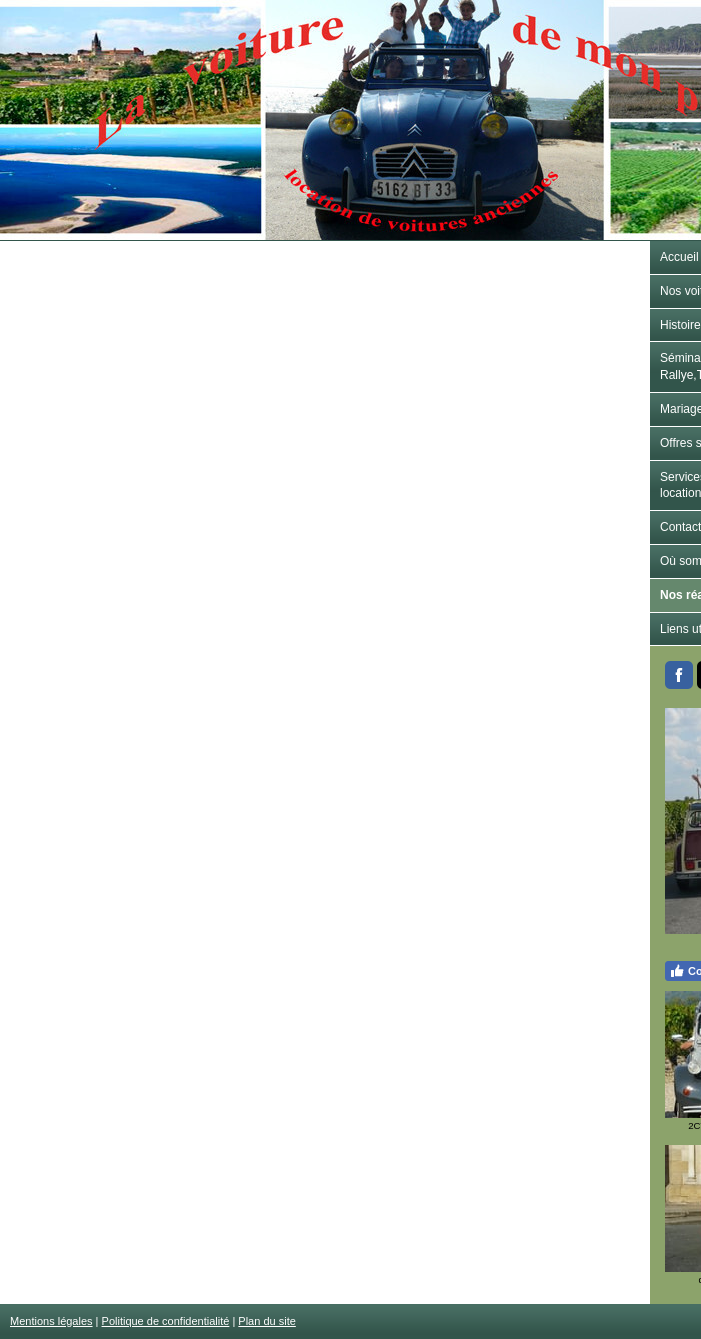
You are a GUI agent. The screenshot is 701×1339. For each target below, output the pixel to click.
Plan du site (266, 1321)
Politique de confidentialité (166, 1321)
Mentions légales (51, 1321)
